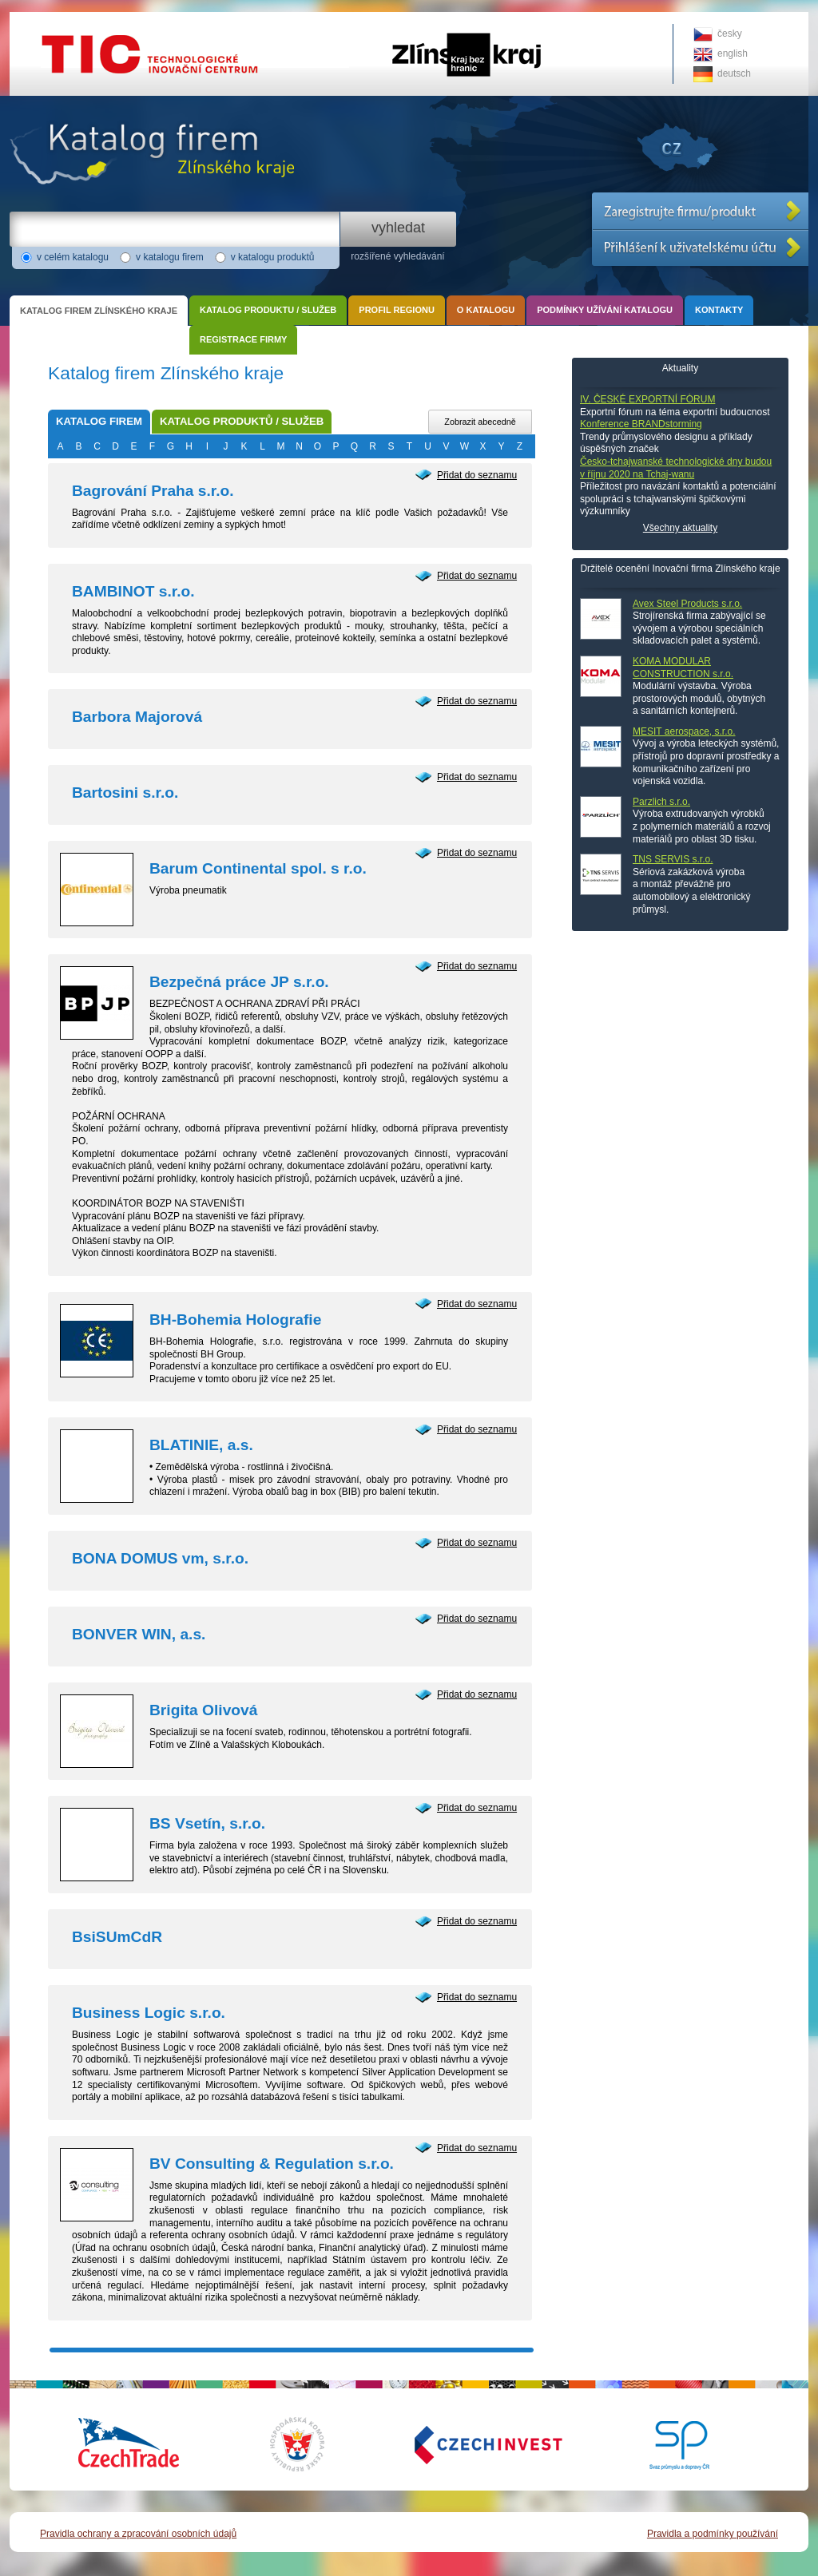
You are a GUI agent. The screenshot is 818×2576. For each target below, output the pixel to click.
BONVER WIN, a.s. (138, 1634)
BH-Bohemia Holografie (235, 1319)
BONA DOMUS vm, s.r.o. (160, 1558)
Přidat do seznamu (477, 475)
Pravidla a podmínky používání (712, 2533)
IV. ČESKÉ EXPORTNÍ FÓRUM (647, 399)
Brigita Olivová (203, 1710)
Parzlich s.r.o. (661, 801)
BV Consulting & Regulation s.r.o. (271, 2163)
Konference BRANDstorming (641, 424)
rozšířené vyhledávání (397, 256)
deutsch (734, 73)
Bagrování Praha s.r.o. (153, 490)
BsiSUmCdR (117, 1936)
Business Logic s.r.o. (148, 2012)
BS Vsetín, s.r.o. (207, 1823)
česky (729, 33)
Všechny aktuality (680, 527)
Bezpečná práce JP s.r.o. (239, 981)
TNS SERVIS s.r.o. (673, 859)
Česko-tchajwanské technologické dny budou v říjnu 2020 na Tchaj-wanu (676, 468)
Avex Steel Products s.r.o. (687, 603)
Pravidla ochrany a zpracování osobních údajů (138, 2533)
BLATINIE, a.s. (201, 1445)
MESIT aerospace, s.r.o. (684, 731)
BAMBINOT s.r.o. (133, 591)
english (732, 53)
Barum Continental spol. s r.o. (258, 868)
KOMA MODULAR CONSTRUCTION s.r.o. (683, 668)
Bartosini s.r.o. (125, 792)
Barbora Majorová (137, 716)
